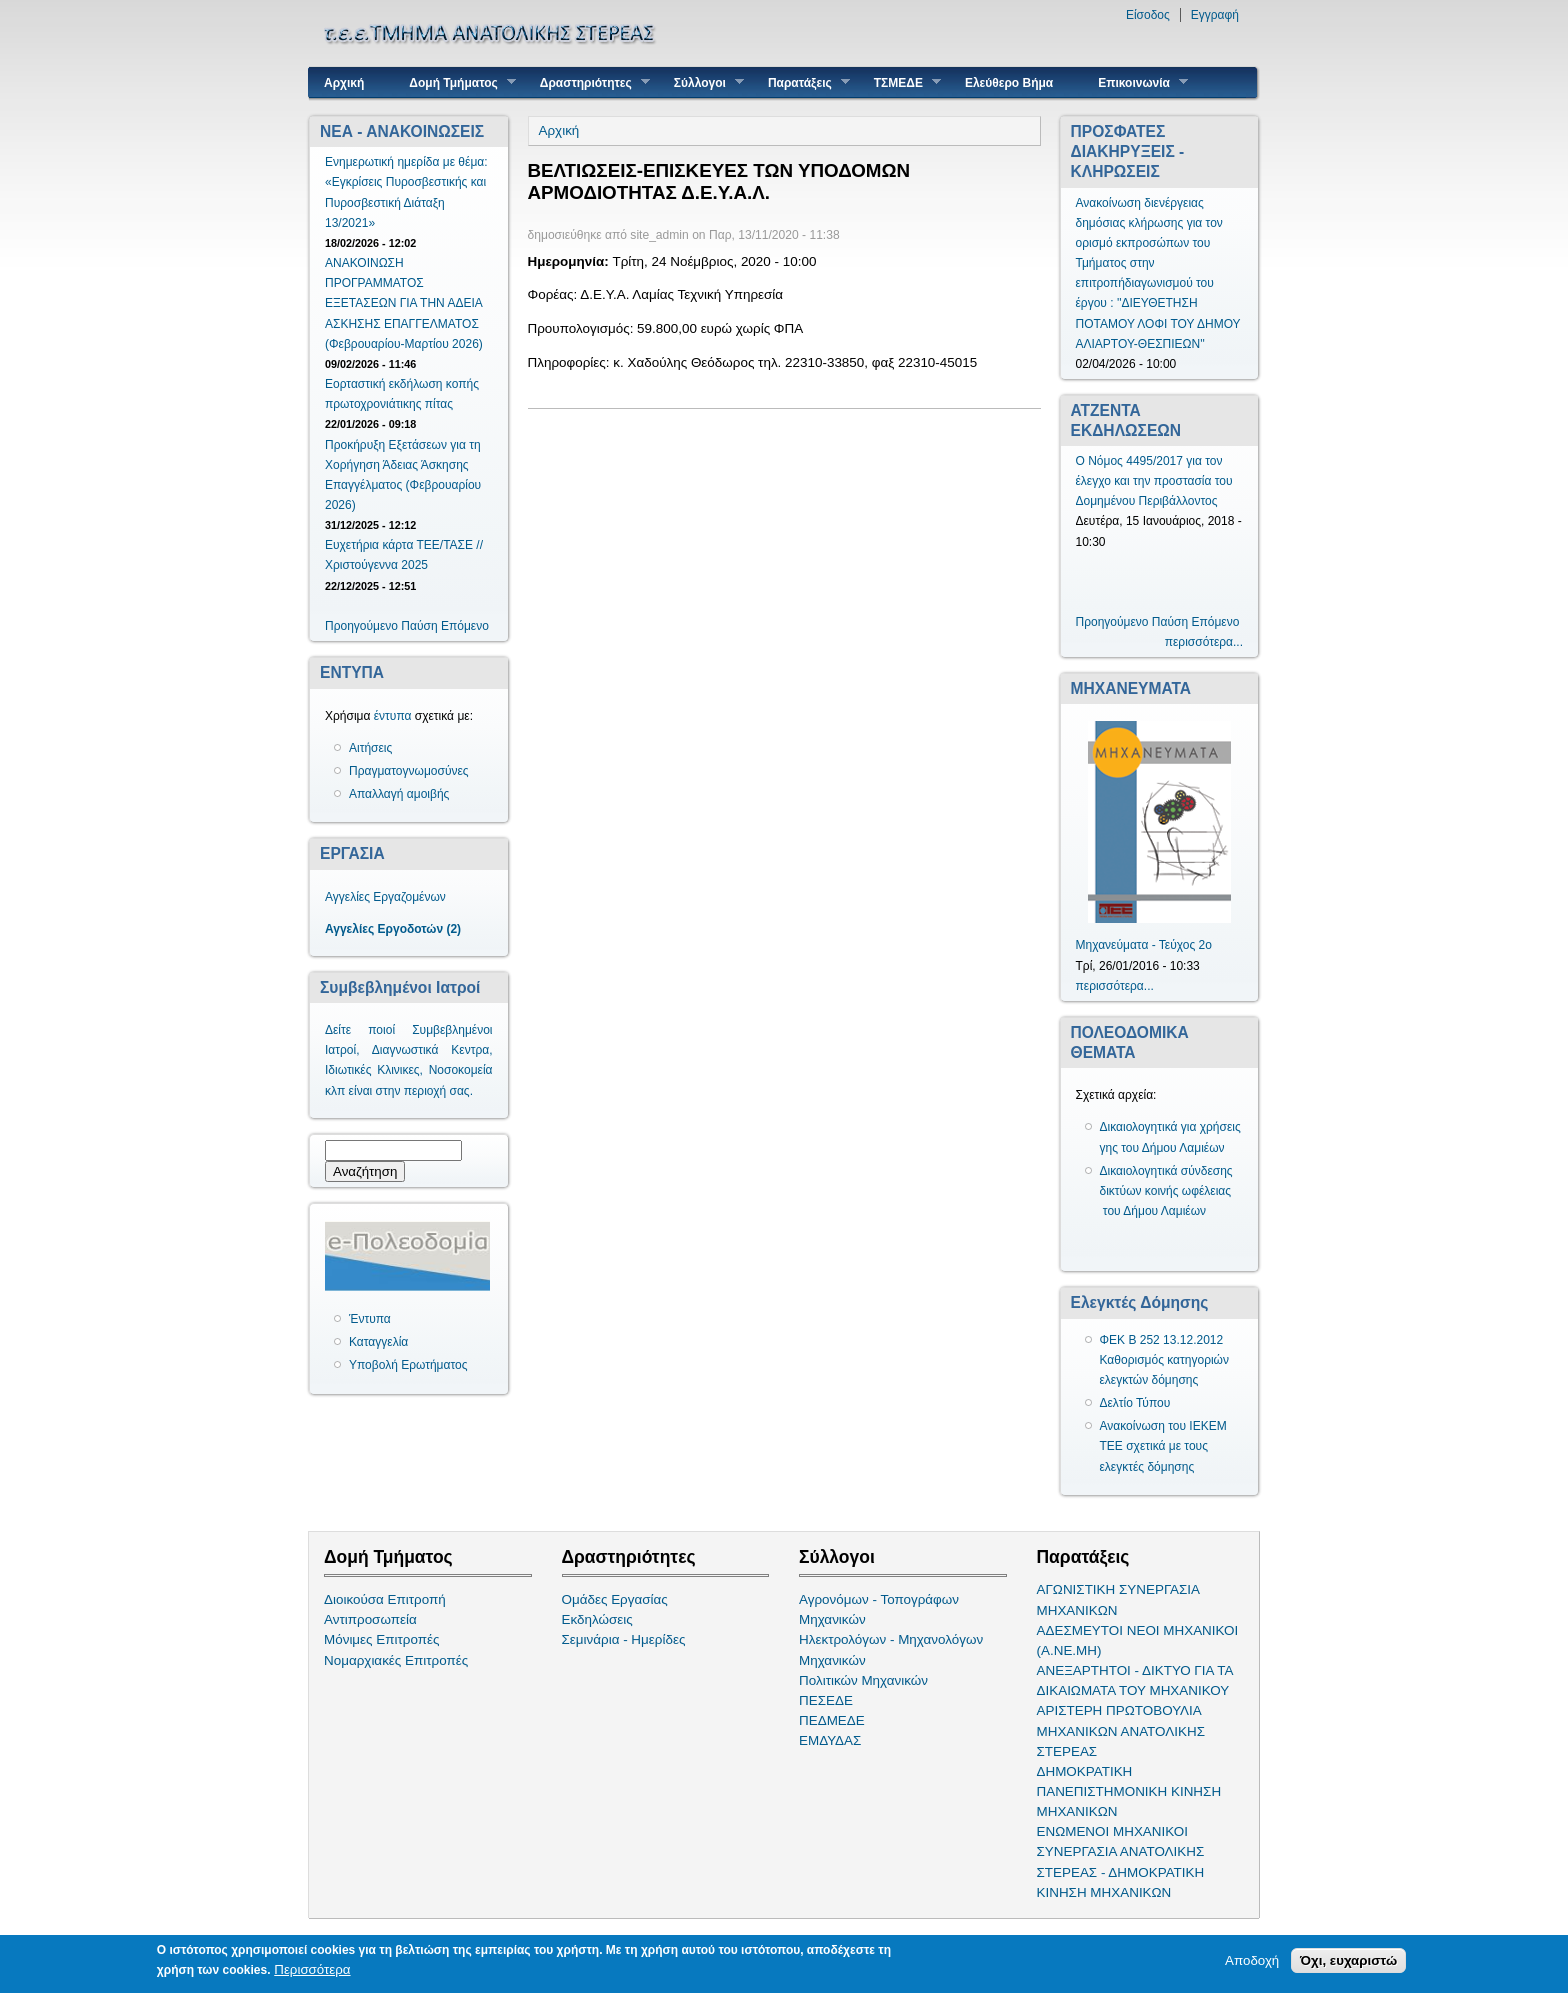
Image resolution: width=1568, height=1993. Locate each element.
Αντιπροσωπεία (370, 1619)
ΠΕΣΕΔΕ (826, 1700)
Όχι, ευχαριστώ (1348, 1962)
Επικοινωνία (1135, 82)
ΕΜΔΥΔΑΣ (830, 1740)
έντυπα (393, 716)
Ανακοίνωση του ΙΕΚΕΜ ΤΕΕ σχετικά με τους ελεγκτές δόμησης (1163, 1446)
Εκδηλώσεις (597, 1619)
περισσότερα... (1204, 642)
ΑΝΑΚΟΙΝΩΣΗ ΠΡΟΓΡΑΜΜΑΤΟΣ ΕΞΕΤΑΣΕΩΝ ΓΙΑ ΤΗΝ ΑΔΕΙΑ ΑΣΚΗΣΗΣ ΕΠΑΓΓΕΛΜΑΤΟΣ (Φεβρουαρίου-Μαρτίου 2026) (404, 303)
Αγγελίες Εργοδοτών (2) (393, 929)
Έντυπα (370, 1319)
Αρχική (344, 83)
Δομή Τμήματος (454, 82)
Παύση (419, 626)
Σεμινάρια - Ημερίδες (624, 1639)
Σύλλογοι (701, 82)
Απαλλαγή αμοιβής (399, 794)
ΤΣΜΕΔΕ (900, 82)
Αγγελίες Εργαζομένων (385, 897)
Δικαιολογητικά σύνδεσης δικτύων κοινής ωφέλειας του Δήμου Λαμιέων (1166, 1191)
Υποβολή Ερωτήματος (408, 1365)
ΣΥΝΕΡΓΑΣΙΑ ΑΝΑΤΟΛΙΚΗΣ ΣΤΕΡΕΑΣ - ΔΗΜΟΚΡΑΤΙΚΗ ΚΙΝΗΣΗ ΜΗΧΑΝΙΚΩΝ (1121, 1871)
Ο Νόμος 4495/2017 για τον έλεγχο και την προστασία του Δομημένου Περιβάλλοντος (1154, 481)
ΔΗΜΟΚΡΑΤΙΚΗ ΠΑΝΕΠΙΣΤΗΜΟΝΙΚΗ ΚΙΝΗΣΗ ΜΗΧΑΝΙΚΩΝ (1129, 1791)
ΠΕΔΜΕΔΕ (832, 1720)
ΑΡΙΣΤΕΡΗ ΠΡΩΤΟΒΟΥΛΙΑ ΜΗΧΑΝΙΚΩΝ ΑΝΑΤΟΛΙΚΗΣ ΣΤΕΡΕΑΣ (1121, 1730)
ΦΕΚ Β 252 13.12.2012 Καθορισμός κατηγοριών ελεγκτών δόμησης (1165, 1360)
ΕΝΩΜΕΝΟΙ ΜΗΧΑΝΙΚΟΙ (1113, 1831)
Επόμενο (465, 626)
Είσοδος (1148, 15)
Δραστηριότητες (587, 82)
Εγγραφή (1215, 15)
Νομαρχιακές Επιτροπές (396, 1660)
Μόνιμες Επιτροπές (382, 1639)
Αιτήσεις (370, 748)
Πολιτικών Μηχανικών (863, 1680)
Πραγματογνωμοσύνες (409, 771)
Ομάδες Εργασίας (615, 1599)
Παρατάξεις (801, 82)
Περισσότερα (312, 1970)
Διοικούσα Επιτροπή (385, 1599)
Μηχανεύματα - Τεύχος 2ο (1144, 945)
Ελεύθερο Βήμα (1009, 83)
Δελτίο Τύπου (1135, 1403)
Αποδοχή (1252, 1962)
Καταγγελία (378, 1342)
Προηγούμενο (361, 626)
